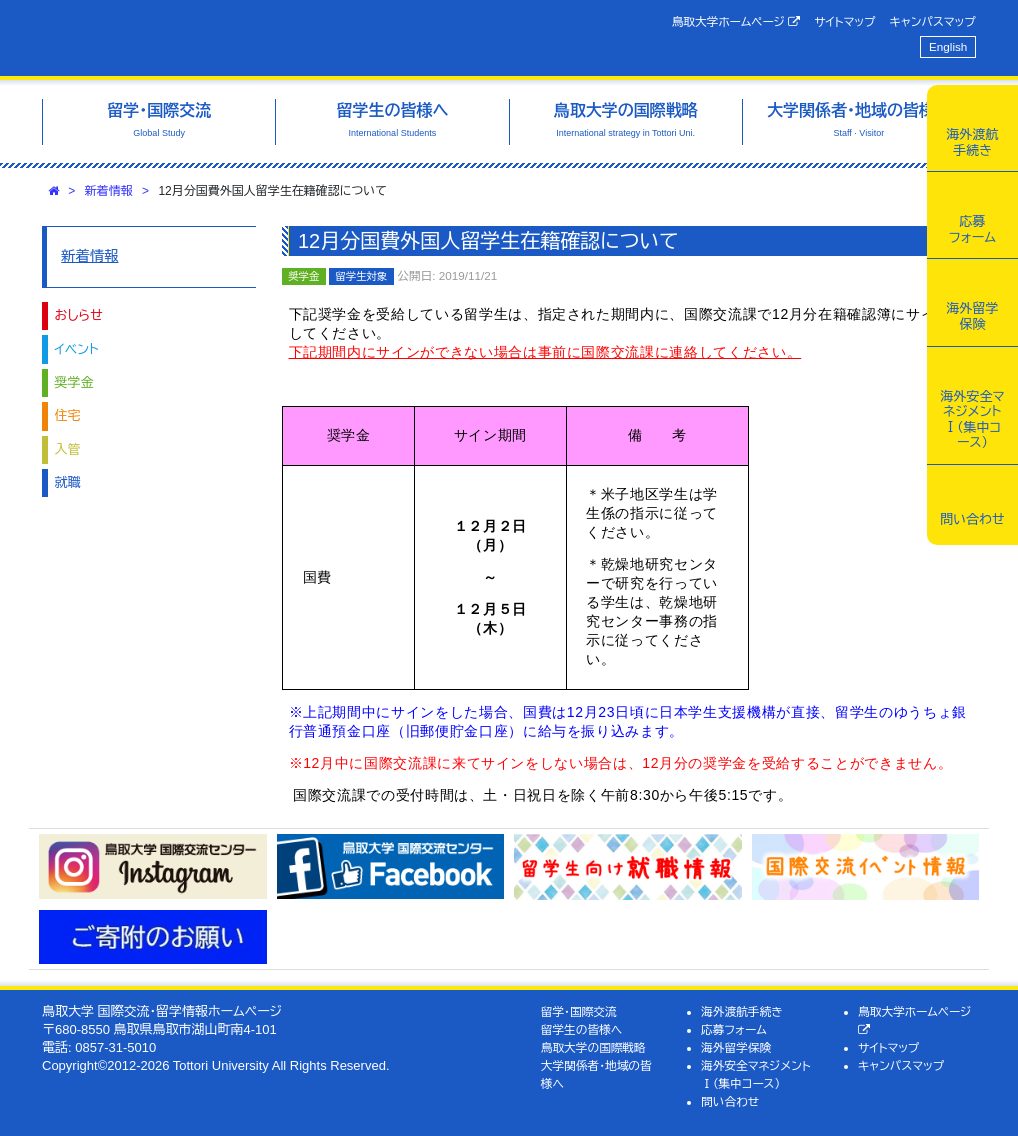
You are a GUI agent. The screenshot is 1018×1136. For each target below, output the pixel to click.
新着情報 (109, 191)
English (948, 46)
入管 (68, 449)
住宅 (68, 415)
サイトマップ (844, 21)
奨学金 (74, 382)
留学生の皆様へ (582, 1029)
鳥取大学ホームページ (736, 22)
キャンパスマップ (933, 21)
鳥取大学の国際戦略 (593, 1047)
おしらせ (79, 315)
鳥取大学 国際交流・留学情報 (242, 38)
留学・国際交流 (579, 1011)
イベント (77, 349)
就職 (68, 482)
